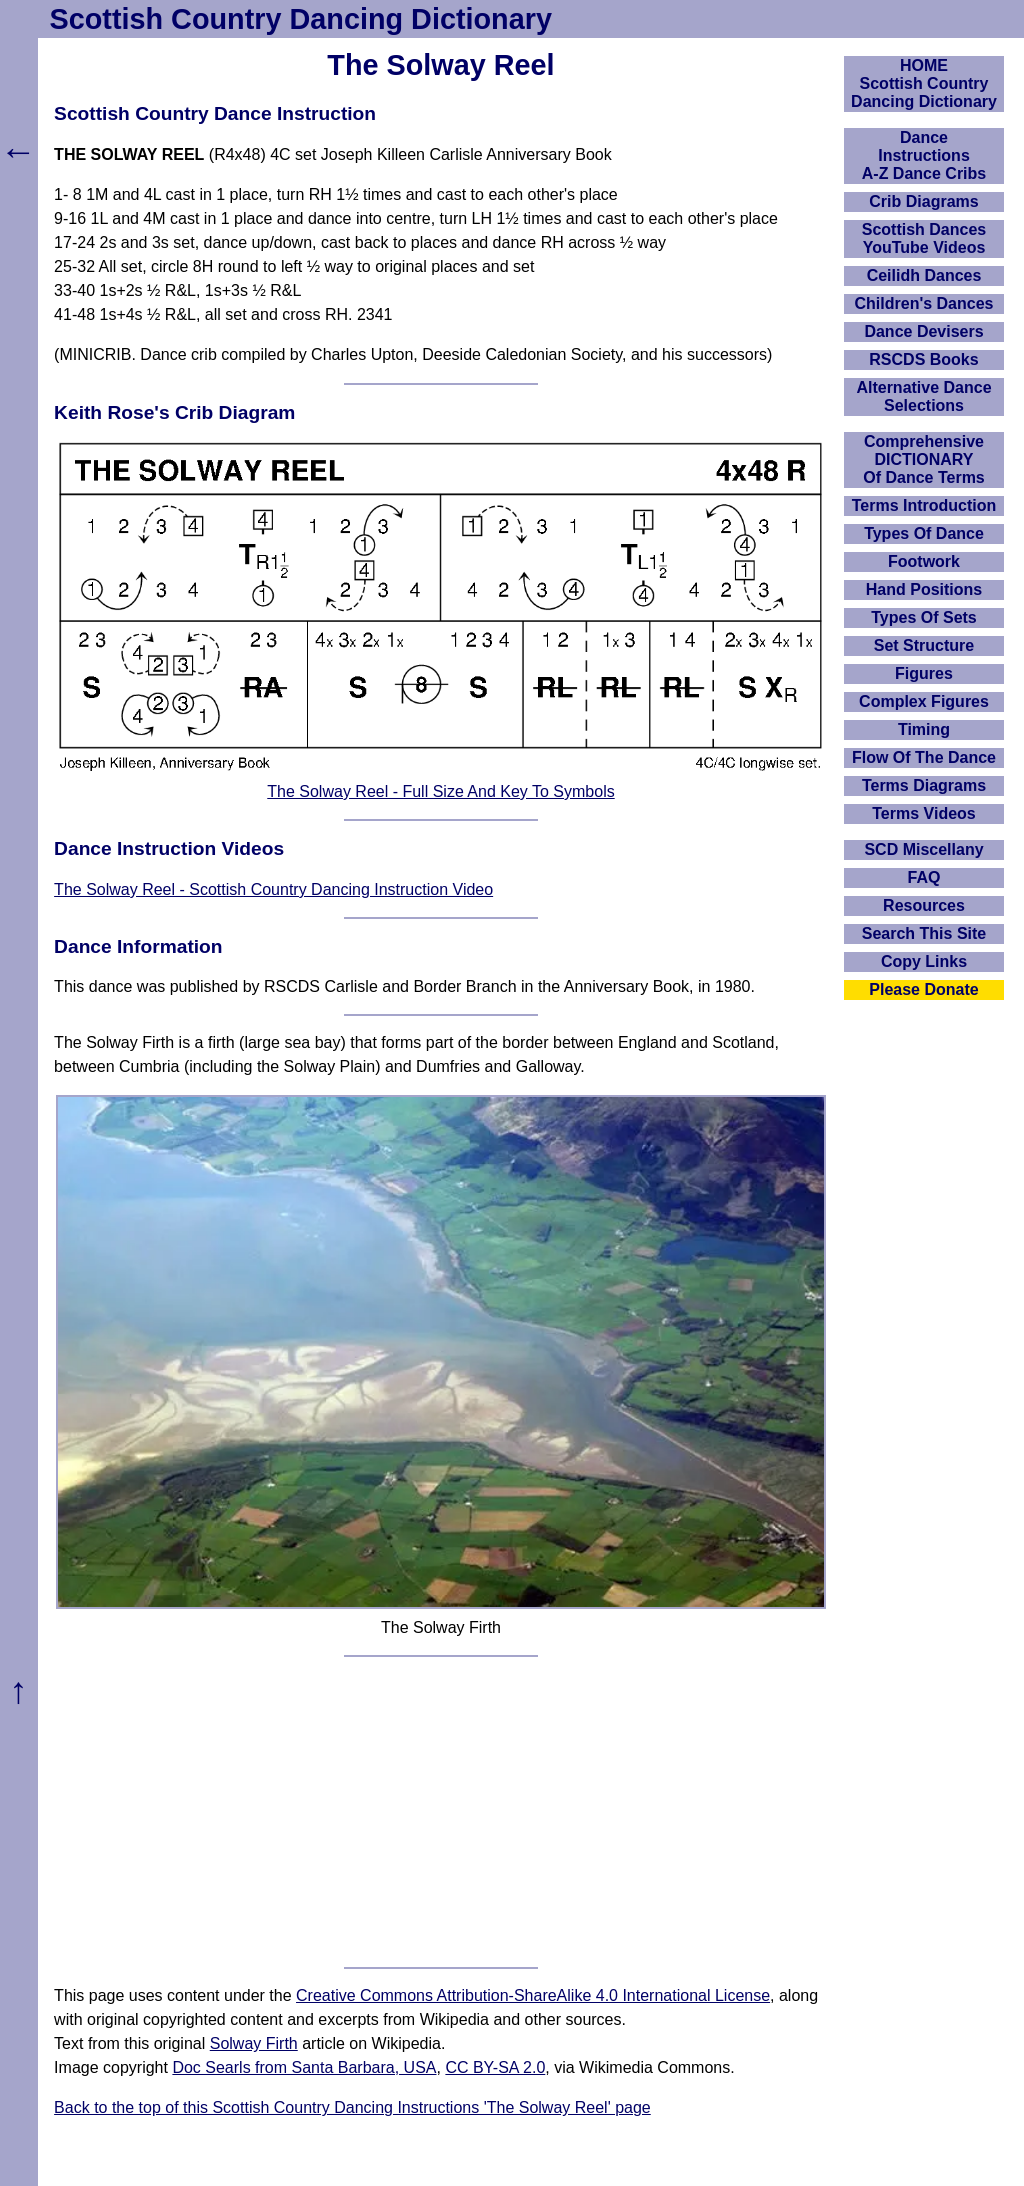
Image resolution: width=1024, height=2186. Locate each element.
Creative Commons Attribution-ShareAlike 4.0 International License (533, 1995)
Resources (924, 905)
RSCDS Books (923, 359)
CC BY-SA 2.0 (495, 2067)
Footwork (924, 561)
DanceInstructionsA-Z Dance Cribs (924, 155)
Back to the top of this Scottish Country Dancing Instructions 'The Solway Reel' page (352, 2107)
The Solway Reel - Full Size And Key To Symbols (440, 791)
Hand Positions (924, 589)
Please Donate (923, 989)
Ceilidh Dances (924, 275)
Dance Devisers (923, 331)
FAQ (924, 877)
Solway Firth (254, 2043)
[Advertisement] (441, 1812)
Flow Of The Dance (924, 757)
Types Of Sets (924, 617)
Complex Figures (924, 701)
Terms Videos (923, 813)
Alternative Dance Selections (923, 396)
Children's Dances (924, 303)
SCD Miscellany (923, 849)
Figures (924, 673)
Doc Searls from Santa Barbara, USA (304, 2067)
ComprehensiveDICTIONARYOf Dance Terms (924, 459)
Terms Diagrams (924, 785)
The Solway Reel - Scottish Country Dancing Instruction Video (273, 889)
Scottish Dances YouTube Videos (924, 238)
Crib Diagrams (923, 201)
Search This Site (924, 933)
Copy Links (924, 961)
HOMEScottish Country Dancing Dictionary (924, 83)
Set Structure (924, 645)
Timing (924, 729)
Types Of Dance (924, 533)
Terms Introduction (924, 505)
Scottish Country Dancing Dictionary (301, 19)
